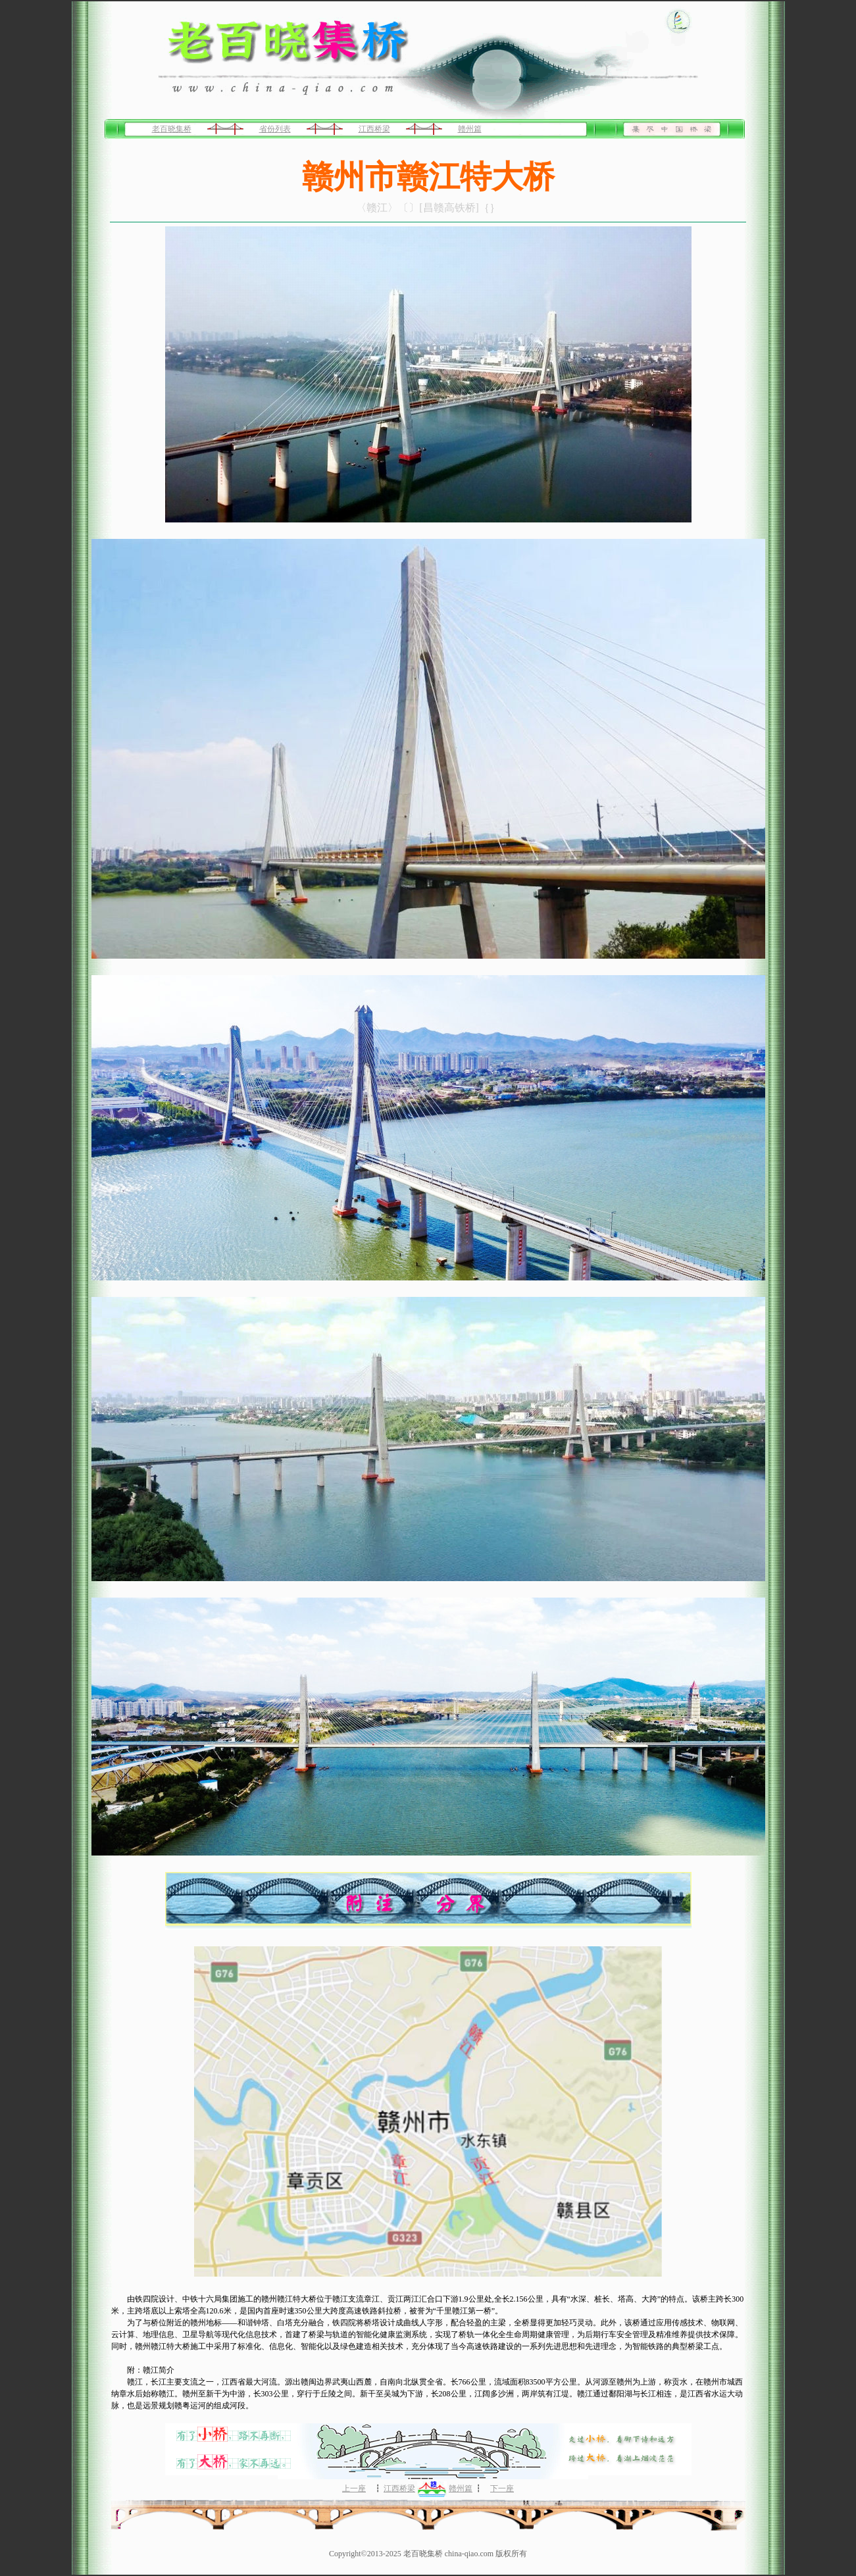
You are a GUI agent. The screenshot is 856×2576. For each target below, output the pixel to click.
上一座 (354, 2488)
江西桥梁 (374, 129)
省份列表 (275, 129)
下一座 (502, 2488)
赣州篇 (470, 129)
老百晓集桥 (171, 129)
